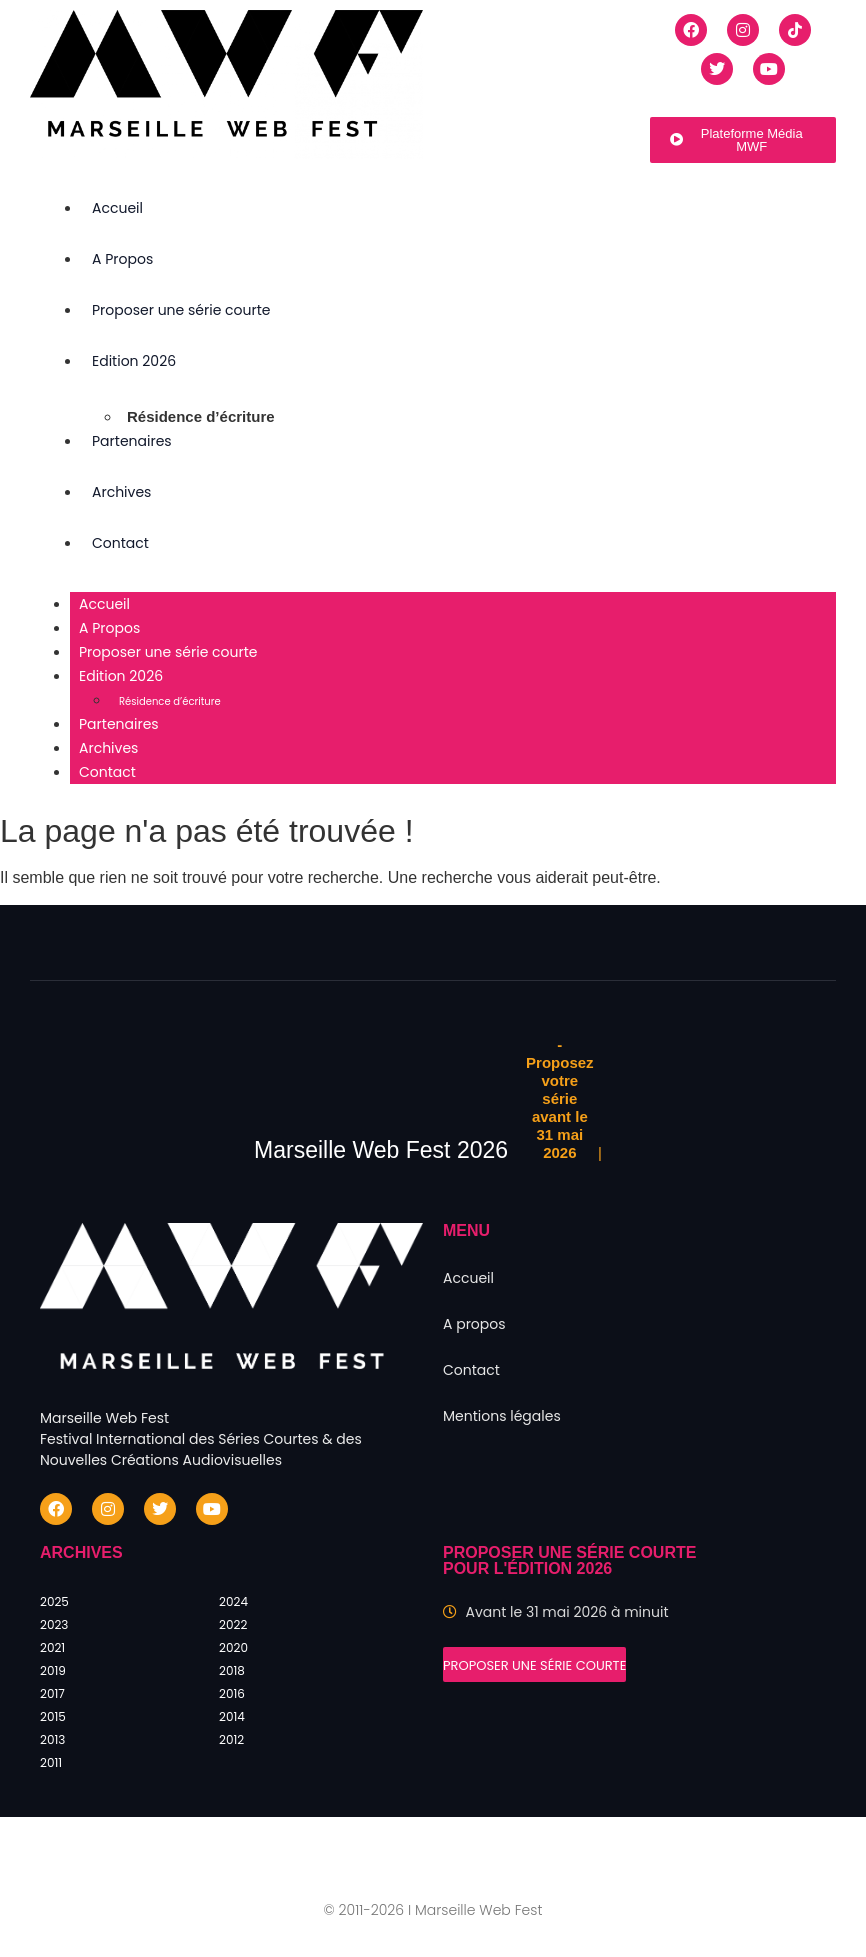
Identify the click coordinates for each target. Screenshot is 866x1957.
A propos (474, 1324)
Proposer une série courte (181, 310)
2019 (53, 1670)
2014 (232, 1716)
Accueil (117, 208)
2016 (232, 1693)
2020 (233, 1647)
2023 (54, 1624)
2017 (52, 1693)
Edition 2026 (134, 361)
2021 (52, 1647)
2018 (232, 1670)
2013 (52, 1739)
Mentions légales (502, 1416)
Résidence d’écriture (201, 416)
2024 (233, 1601)
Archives (121, 492)
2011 (51, 1762)
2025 (54, 1601)
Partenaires (132, 441)
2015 (53, 1716)
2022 (233, 1624)
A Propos (122, 259)
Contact (120, 543)
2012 (231, 1739)
